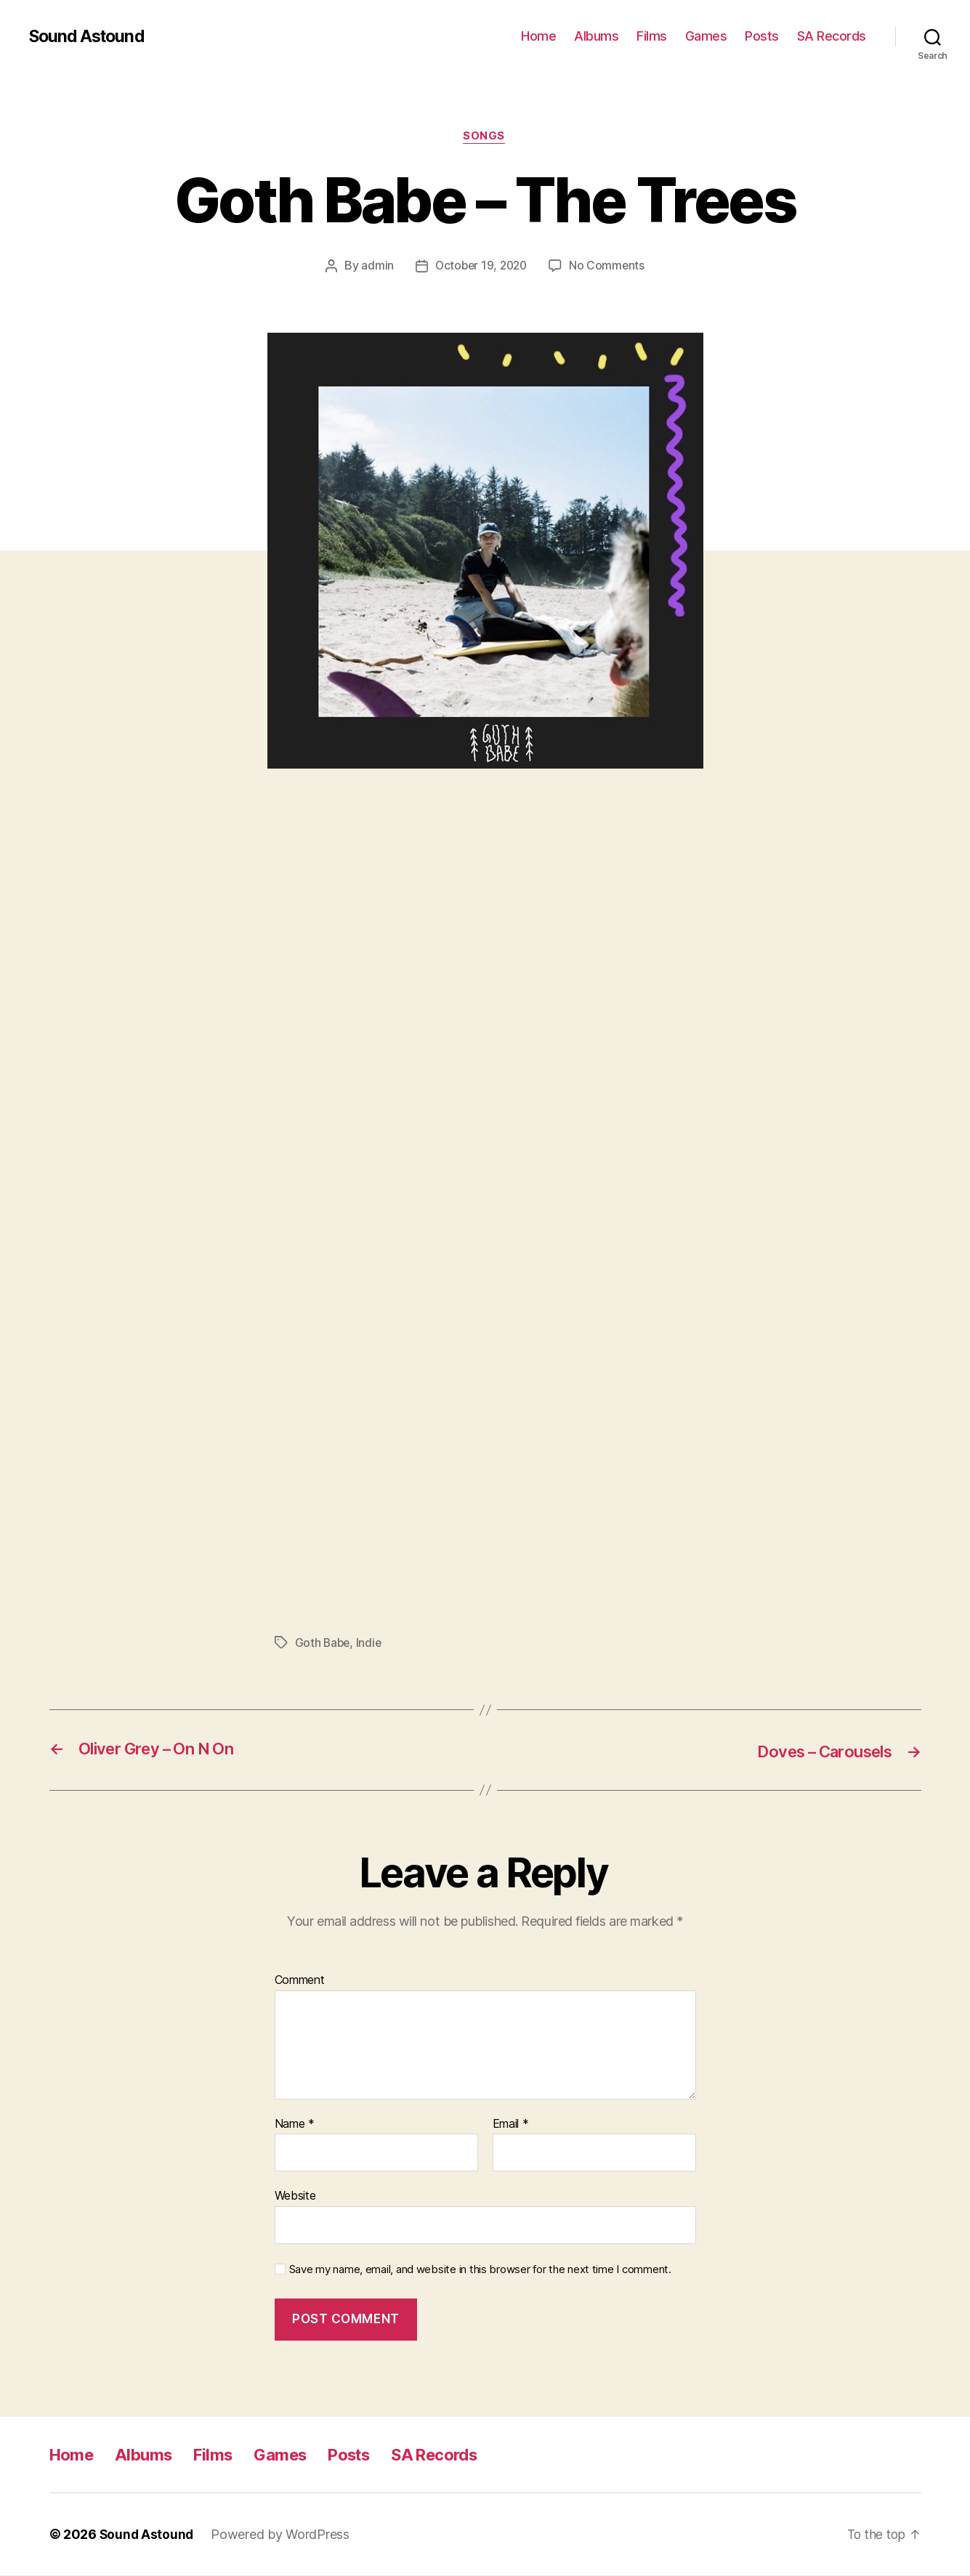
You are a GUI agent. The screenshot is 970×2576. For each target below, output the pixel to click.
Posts (762, 36)
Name (295, 2124)
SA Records (831, 36)
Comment (300, 1981)
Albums (596, 36)
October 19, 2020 (480, 266)
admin (374, 266)
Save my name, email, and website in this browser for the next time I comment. (480, 2270)
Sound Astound (89, 36)
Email (511, 2124)
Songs (485, 137)
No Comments (609, 266)
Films (651, 36)
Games (706, 36)
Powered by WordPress (282, 2535)
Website (295, 2196)
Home (538, 36)
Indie (371, 1643)
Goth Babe (323, 1643)
